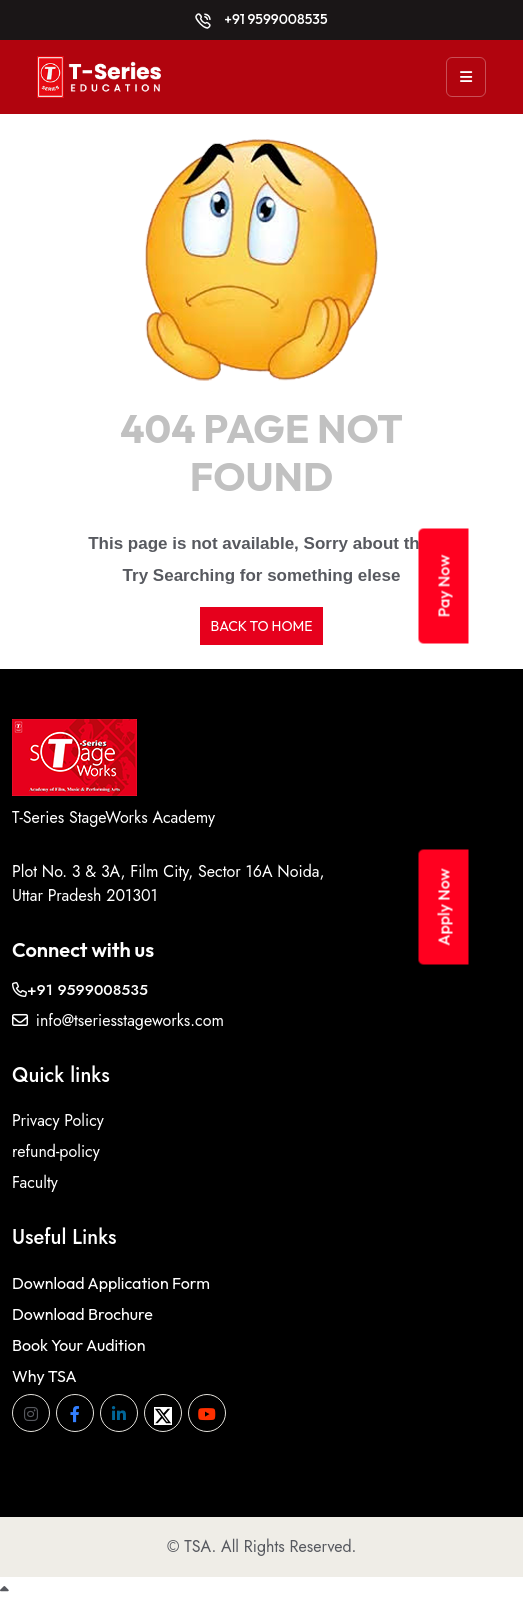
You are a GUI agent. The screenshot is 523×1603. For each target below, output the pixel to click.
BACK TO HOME (261, 626)
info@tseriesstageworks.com (118, 1020)
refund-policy (56, 1151)
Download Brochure (82, 1314)
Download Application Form (111, 1283)
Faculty (35, 1182)
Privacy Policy (58, 1120)
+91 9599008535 (261, 19)
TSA (197, 1546)
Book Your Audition (78, 1345)
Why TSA (44, 1376)
